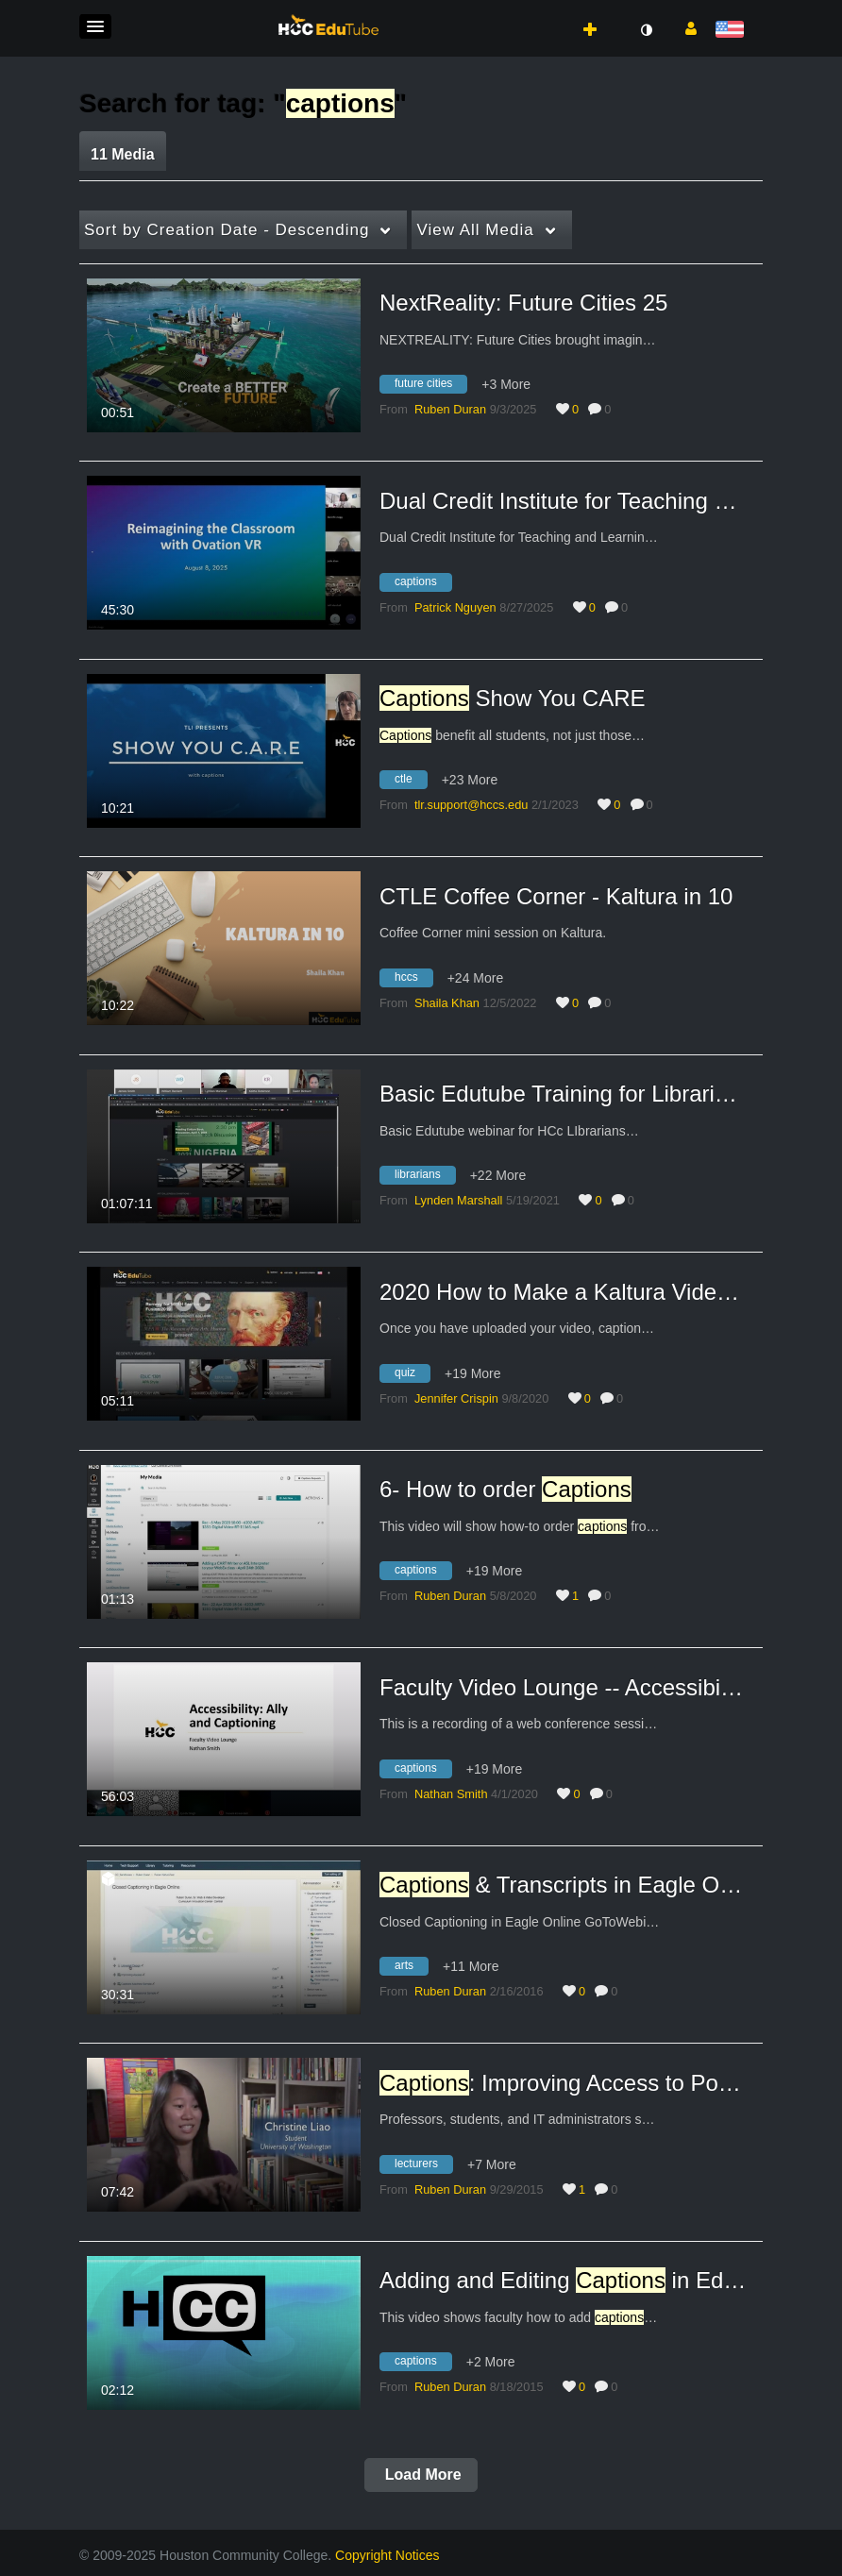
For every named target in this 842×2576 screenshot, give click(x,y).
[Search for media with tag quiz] (412, 1375)
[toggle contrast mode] (645, 30)
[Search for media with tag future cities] (430, 387)
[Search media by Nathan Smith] (451, 1794)
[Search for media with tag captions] (422, 584)
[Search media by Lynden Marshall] (458, 1200)
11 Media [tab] (123, 154)
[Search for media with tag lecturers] (423, 2166)
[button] (95, 26)
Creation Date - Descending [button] (226, 230)
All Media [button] (474, 230)
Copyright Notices (387, 2555)
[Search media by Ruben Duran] (450, 409)
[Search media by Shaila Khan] (447, 1003)
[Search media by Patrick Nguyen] (455, 607)
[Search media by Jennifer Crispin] (456, 1398)
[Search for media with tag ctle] (410, 782)
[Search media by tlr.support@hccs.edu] (471, 805)
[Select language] (733, 30)
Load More (420, 2475)
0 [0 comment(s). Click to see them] (610, 409)
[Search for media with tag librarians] (424, 1178)
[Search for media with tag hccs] (413, 979)
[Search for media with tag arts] (411, 1969)
